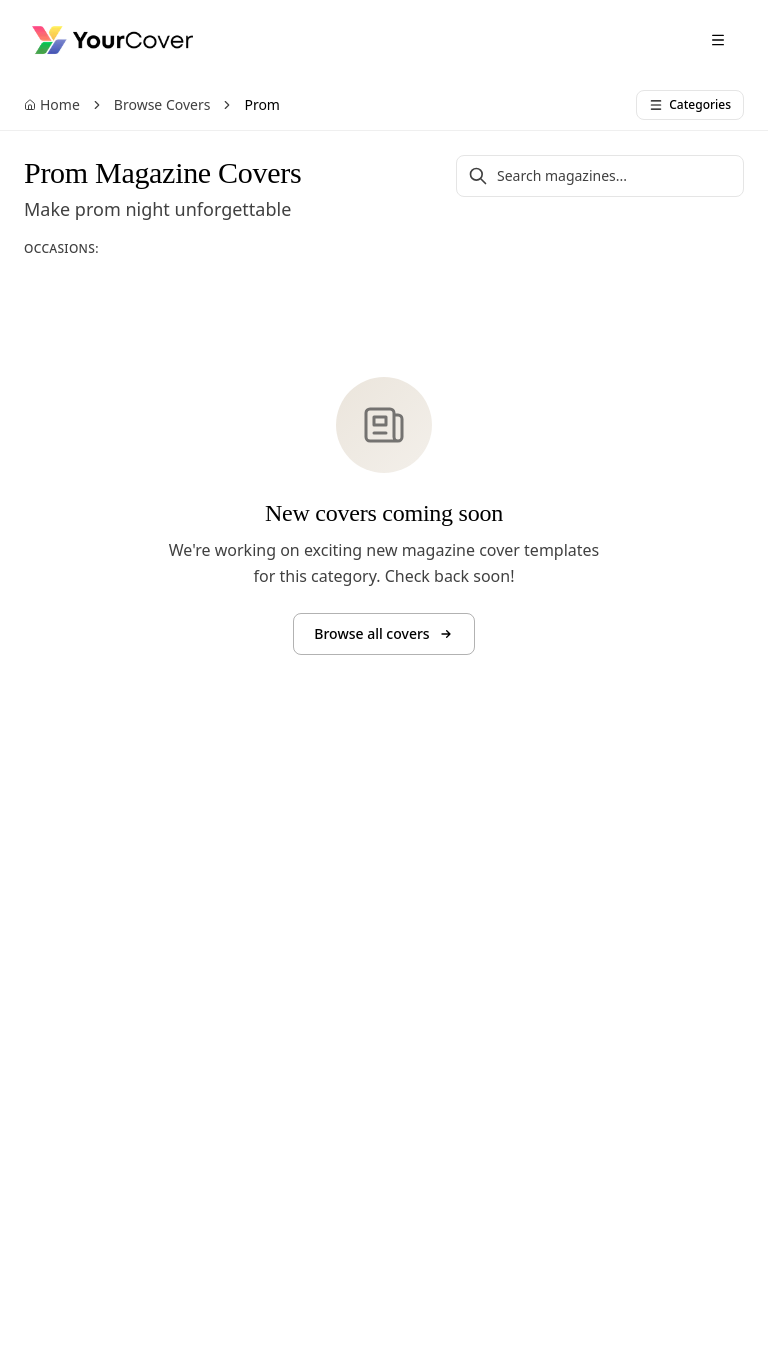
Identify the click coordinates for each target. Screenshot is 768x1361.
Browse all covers (383, 633)
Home (52, 104)
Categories (690, 104)
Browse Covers (162, 104)
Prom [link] (262, 104)
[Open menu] (718, 40)
